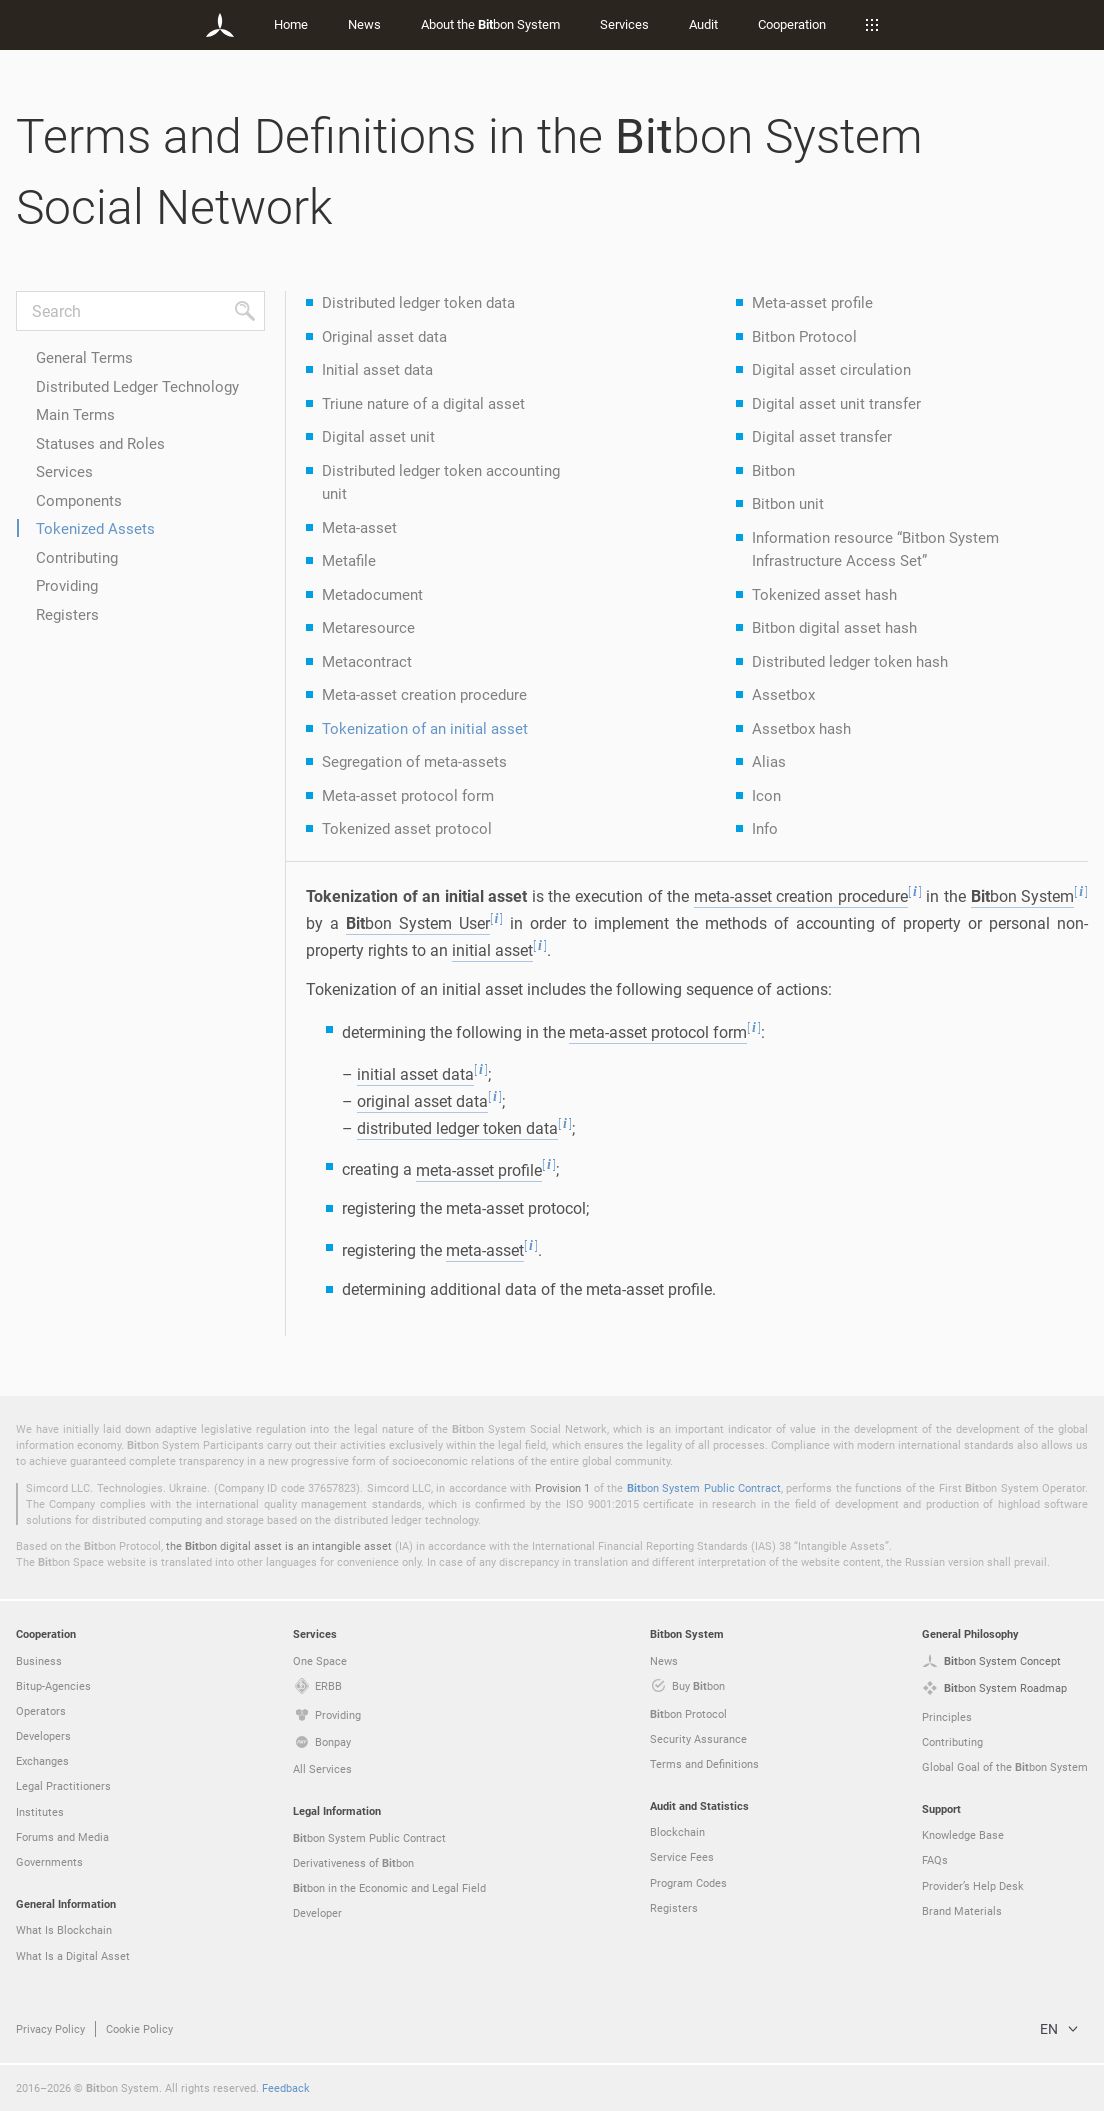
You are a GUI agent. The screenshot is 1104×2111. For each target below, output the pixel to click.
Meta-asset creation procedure (424, 694)
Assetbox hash (801, 728)
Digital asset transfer (822, 436)
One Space (320, 1660)
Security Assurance (698, 1738)
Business (39, 1660)
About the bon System (490, 24)
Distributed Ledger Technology (137, 386)
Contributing (77, 557)
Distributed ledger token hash (850, 661)
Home (291, 24)
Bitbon (773, 470)
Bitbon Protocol (804, 336)
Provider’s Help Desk (973, 1885)
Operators (41, 1710)
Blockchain (677, 1831)
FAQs (935, 1859)
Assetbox (783, 694)
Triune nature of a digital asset (423, 403)
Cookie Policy (139, 2028)
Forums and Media (62, 1836)
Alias (769, 761)
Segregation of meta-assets (414, 761)
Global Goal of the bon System (1005, 1767)
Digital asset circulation (831, 369)
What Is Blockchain (64, 1929)
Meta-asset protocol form (408, 795)
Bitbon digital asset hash (834, 627)
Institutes (40, 1811)
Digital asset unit (378, 436)
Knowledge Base (963, 1834)
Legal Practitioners (63, 1785)
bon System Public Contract (704, 1487)
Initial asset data (377, 369)
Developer (317, 1912)
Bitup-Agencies (53, 1685)
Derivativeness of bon (353, 1863)
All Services (322, 1768)
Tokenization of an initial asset (425, 728)
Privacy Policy (50, 2028)
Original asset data (384, 336)
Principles (947, 1716)
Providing (67, 585)
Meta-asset (359, 527)
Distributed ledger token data (418, 302)
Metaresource (368, 627)
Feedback (286, 2087)
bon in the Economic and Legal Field (389, 1888)
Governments (49, 1861)
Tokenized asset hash (824, 594)
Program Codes (688, 1882)
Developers (43, 1735)
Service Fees (682, 1856)
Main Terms (75, 414)
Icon (766, 795)
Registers (67, 614)
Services (624, 24)
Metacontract (367, 661)
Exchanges (42, 1760)
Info (765, 828)
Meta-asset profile (812, 302)
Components (79, 500)
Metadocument (372, 594)
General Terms (84, 357)
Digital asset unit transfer (836, 403)
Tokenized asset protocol (407, 828)
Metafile (349, 560)
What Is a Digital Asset (73, 1955)
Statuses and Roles (100, 443)
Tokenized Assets (95, 528)
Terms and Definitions (704, 1763)
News (364, 24)
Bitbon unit (788, 503)
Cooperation (792, 24)
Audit (703, 24)
